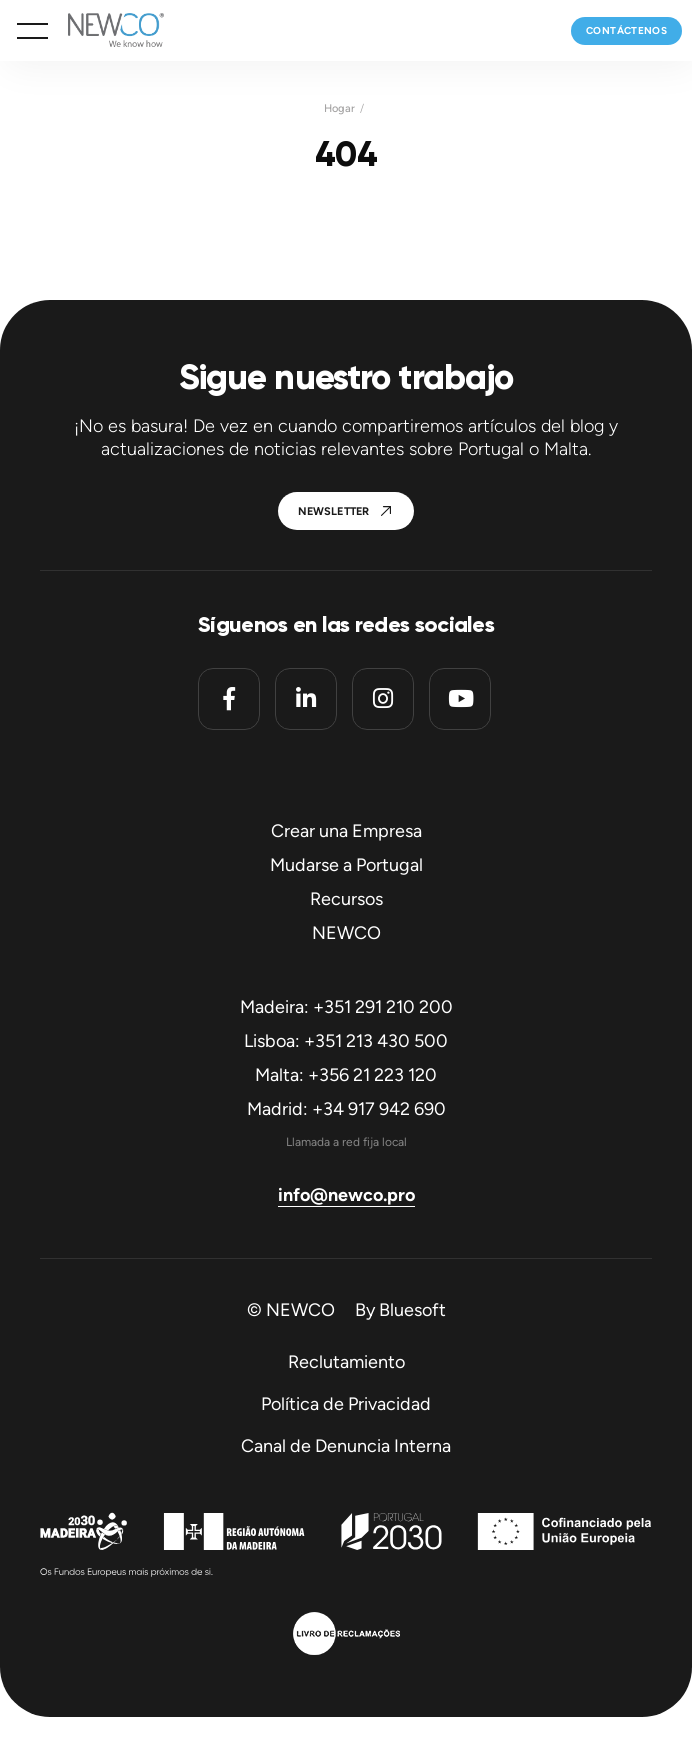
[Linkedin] (306, 699)
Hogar (339, 108)
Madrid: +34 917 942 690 (346, 1109)
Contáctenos (626, 30)
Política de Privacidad (346, 1404)
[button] (32, 31)
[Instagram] (383, 699)
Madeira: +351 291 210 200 (346, 1007)
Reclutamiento (346, 1362)
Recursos (346, 899)
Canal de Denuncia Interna (346, 1446)
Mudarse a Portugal (346, 865)
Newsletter (334, 511)
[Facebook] (229, 699)
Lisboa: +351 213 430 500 (346, 1041)
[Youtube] (460, 699)
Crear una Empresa (346, 831)
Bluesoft (412, 1310)
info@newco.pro (346, 1195)
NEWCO (346, 933)
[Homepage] (106, 30)
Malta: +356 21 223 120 (346, 1075)
